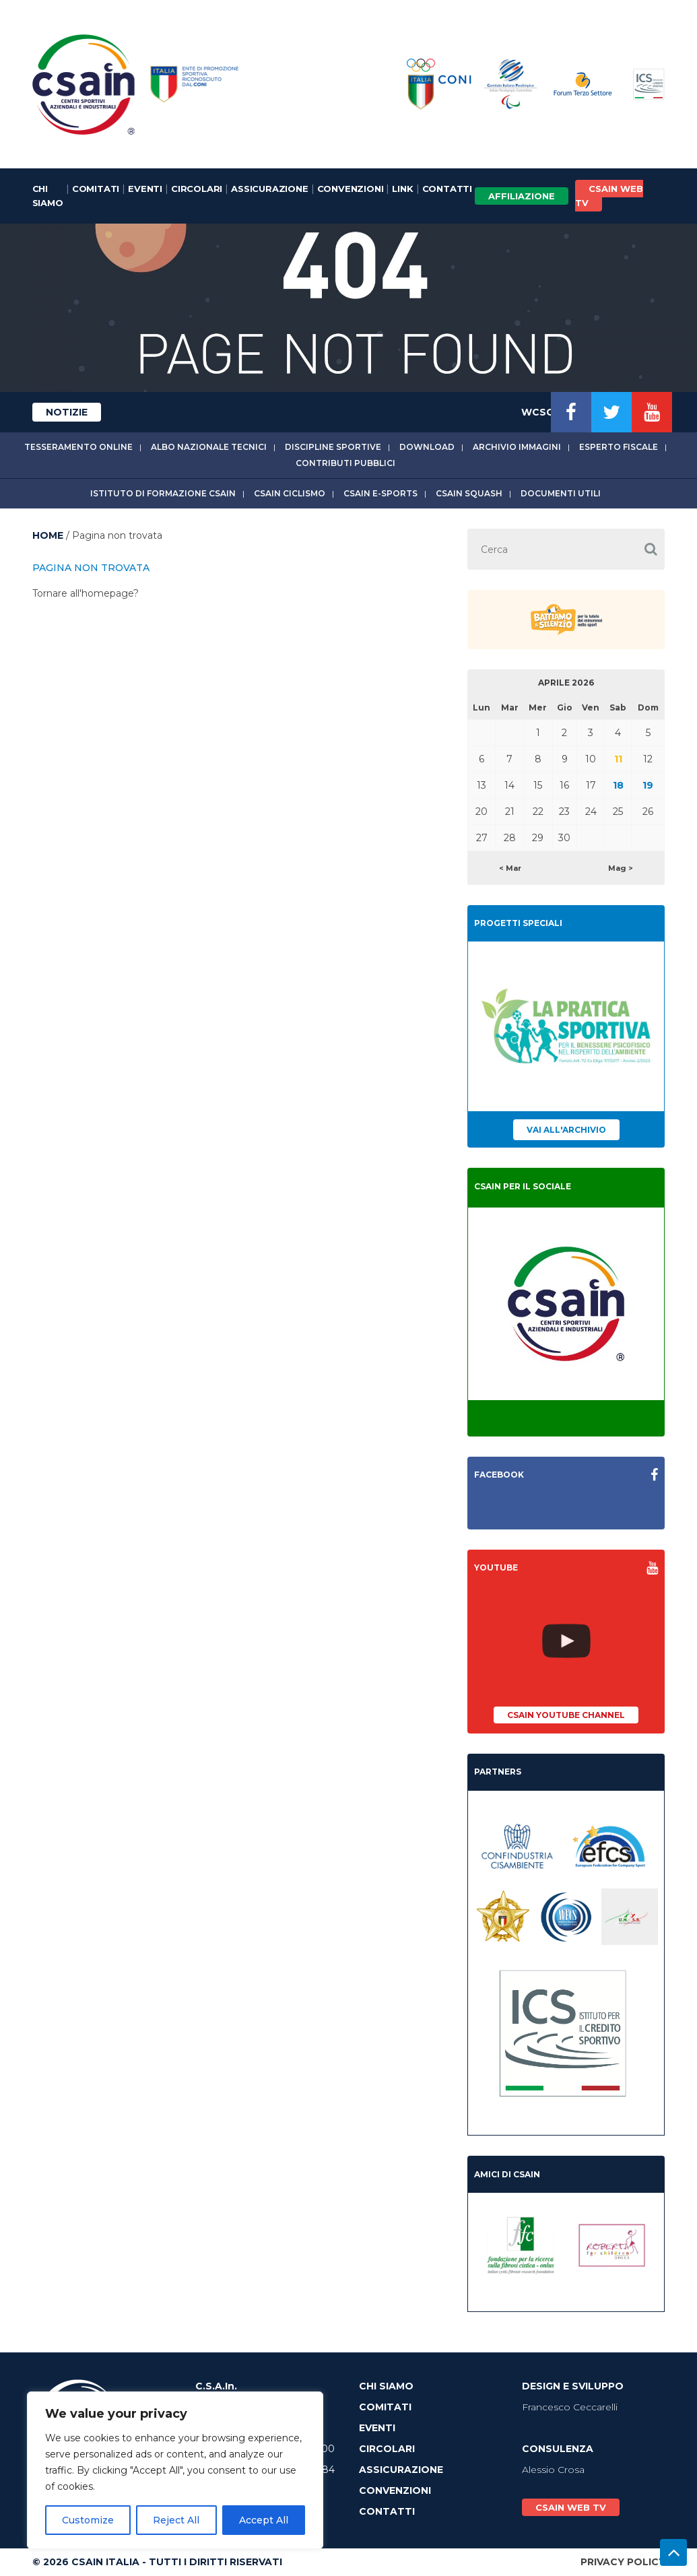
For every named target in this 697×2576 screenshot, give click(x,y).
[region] (175, 2470)
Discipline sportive (333, 447)
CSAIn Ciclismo (289, 493)
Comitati (95, 188)
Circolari (196, 188)
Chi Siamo (47, 195)
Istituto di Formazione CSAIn (163, 493)
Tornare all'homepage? (85, 593)
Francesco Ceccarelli (570, 2407)
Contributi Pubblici (345, 463)
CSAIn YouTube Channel (566, 1715)
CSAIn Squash (469, 493)
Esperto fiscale (618, 447)
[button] (650, 549)
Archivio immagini (517, 447)
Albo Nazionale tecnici (209, 447)
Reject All (176, 2520)
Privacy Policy (622, 2562)
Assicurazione (269, 188)
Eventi (145, 188)
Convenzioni (350, 188)
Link (402, 188)
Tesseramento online (78, 447)
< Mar (510, 868)
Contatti (447, 188)
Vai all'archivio (566, 1130)
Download (427, 447)
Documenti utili (561, 493)
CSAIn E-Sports (380, 493)
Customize (88, 2520)
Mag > (620, 868)
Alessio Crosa (553, 2470)
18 (618, 785)
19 (647, 785)
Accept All (263, 2520)
